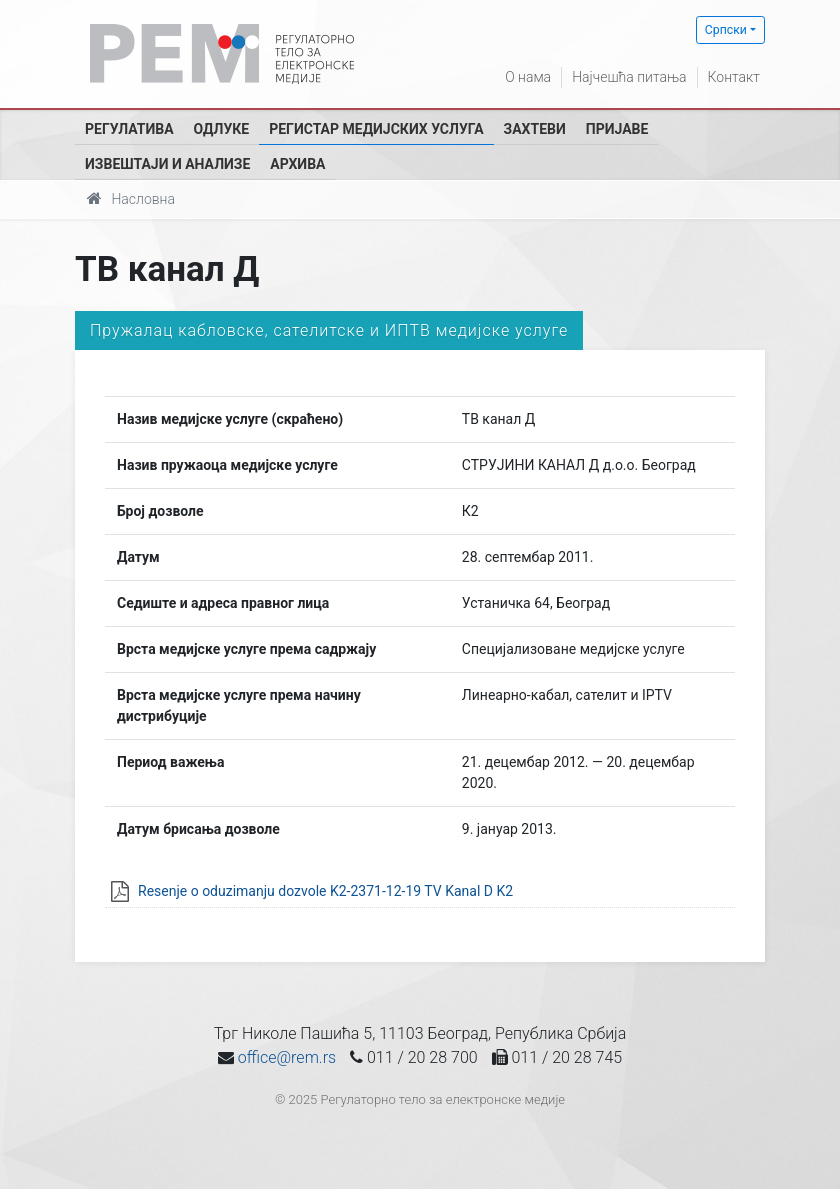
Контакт (734, 77)
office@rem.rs (287, 1057)
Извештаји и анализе (167, 164)
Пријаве (617, 129)
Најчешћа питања (629, 77)
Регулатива (129, 129)
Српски (726, 30)
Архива (297, 164)
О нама (528, 77)
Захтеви (535, 129)
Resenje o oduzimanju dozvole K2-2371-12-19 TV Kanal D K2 (325, 891)
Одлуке (222, 129)
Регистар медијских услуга (376, 129)
